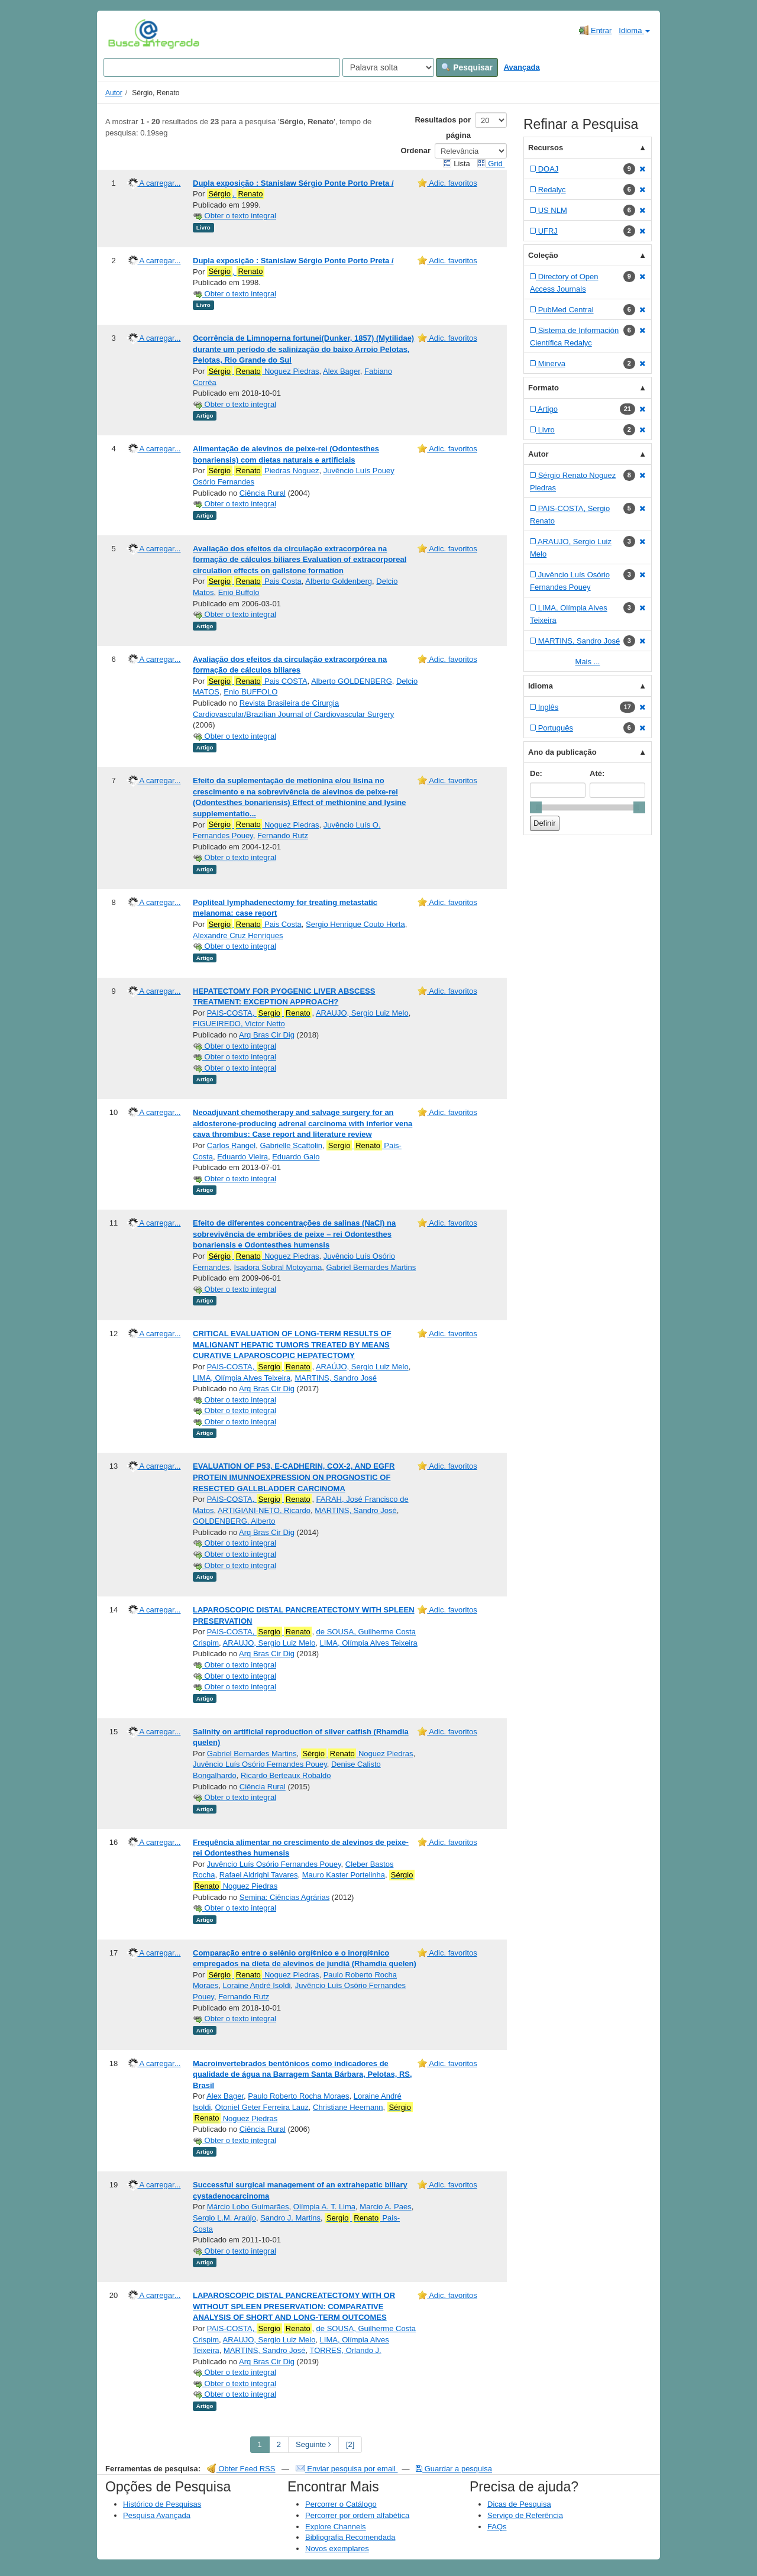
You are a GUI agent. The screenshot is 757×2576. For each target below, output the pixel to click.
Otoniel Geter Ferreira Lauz (262, 2107)
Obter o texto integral (234, 215)
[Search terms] (221, 67)
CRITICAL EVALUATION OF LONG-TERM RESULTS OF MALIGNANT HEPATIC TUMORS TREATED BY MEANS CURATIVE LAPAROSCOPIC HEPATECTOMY (292, 1344)
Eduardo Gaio (295, 1156)
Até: (597, 773)
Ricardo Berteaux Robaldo (286, 1775)
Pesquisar (467, 67)
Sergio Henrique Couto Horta (355, 924)
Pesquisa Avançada (156, 2515)
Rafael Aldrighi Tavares (258, 1874)
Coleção (543, 255)
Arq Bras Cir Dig (267, 1034)
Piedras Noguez (263, 471)
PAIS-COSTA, (259, 1013)
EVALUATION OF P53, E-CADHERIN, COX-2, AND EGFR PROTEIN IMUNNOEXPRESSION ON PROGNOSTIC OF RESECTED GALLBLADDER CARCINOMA (293, 1477)
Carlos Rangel (231, 1145)
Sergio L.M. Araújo (224, 2217)
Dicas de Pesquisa (519, 2504)
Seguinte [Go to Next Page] (313, 2444)
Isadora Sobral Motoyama (278, 1267)
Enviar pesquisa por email (347, 2468)
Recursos (545, 147)
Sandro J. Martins (290, 2217)
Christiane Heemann (348, 2107)
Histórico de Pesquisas (162, 2504)
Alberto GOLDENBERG (351, 681)
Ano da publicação (562, 752)
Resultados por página (443, 127)
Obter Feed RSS (241, 2468)
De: (536, 773)
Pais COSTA (257, 681)
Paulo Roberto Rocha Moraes (298, 2096)
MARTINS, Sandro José (335, 1377)
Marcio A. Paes (385, 2206)
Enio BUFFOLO (250, 691)
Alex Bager (341, 371)
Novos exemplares (337, 2548)
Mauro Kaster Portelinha (343, 1874)
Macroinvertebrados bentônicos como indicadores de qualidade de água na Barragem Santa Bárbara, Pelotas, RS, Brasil (302, 2074)
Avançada (522, 67)
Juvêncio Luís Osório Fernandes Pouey (260, 1764)
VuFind (126, 33)
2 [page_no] (279, 2444)
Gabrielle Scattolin (291, 1145)
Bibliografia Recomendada (350, 2537)
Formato (543, 387)
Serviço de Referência (525, 2515)
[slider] (536, 807)
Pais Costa (254, 581)
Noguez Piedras (263, 371)
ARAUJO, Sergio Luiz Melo (362, 1013)
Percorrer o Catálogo (341, 2504)
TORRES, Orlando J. (345, 2350)
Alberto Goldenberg (338, 581)
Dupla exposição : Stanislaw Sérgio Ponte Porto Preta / (293, 183)
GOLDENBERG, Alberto (234, 1521)
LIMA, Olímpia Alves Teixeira (241, 1377)
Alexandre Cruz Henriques (238, 935)
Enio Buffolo (239, 592)
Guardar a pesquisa (454, 2468)
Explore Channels (335, 2526)
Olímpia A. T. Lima (324, 2206)
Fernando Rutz (282, 835)
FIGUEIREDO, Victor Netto (239, 1023)
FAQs (497, 2526)
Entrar (595, 30)
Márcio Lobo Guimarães (248, 2206)
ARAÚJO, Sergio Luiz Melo (362, 1366)
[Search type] (388, 67)
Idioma (634, 30)
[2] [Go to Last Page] (350, 2444)
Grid (491, 163)
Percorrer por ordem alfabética (357, 2515)
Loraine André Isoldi (257, 1985)
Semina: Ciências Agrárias (284, 1897)
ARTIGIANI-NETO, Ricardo (264, 1510)
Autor (113, 93)
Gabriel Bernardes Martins (371, 1267)
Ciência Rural (263, 493)
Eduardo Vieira (242, 1156)
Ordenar (415, 150)
